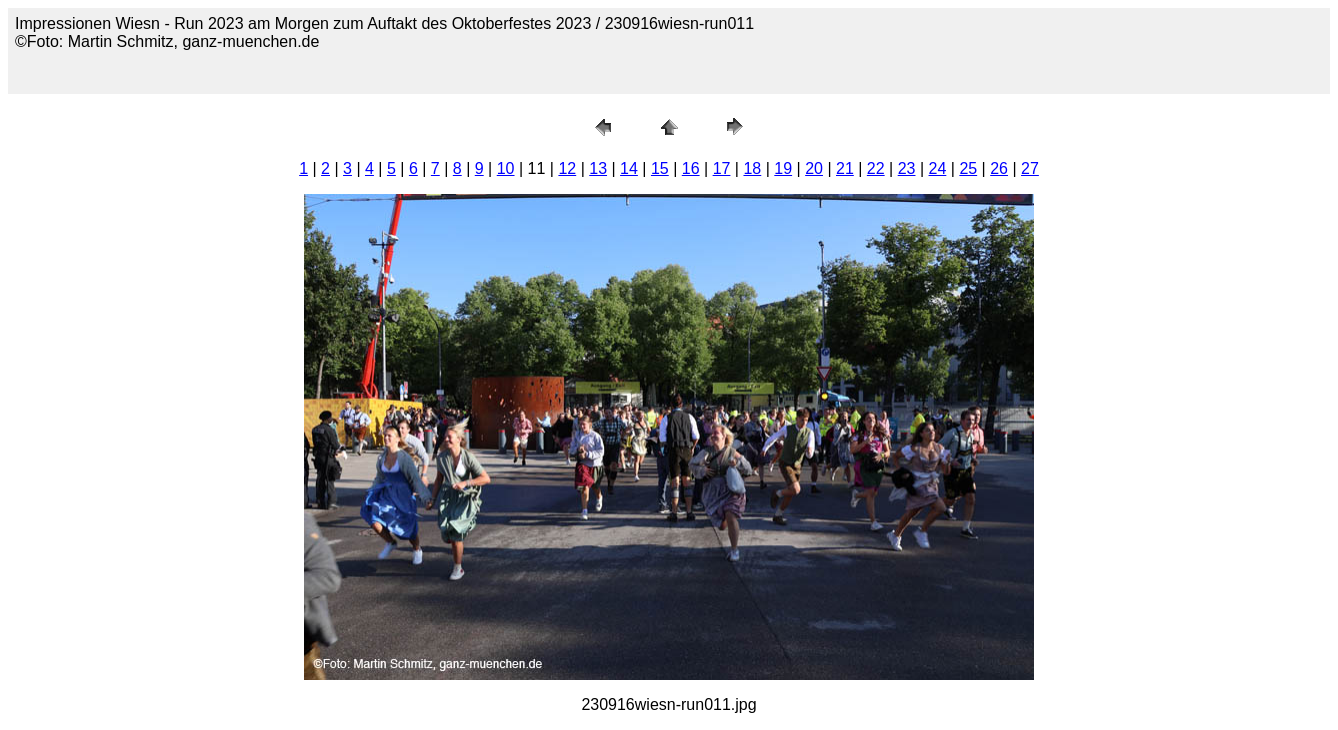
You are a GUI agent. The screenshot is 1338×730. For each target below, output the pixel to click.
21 (845, 168)
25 (968, 168)
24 (938, 168)
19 (783, 168)
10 (506, 168)
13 (598, 168)
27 (1030, 168)
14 (629, 168)
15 (660, 168)
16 (691, 168)
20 (814, 168)
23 (907, 168)
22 (876, 168)
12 (567, 168)
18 (752, 168)
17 (722, 168)
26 (999, 168)
